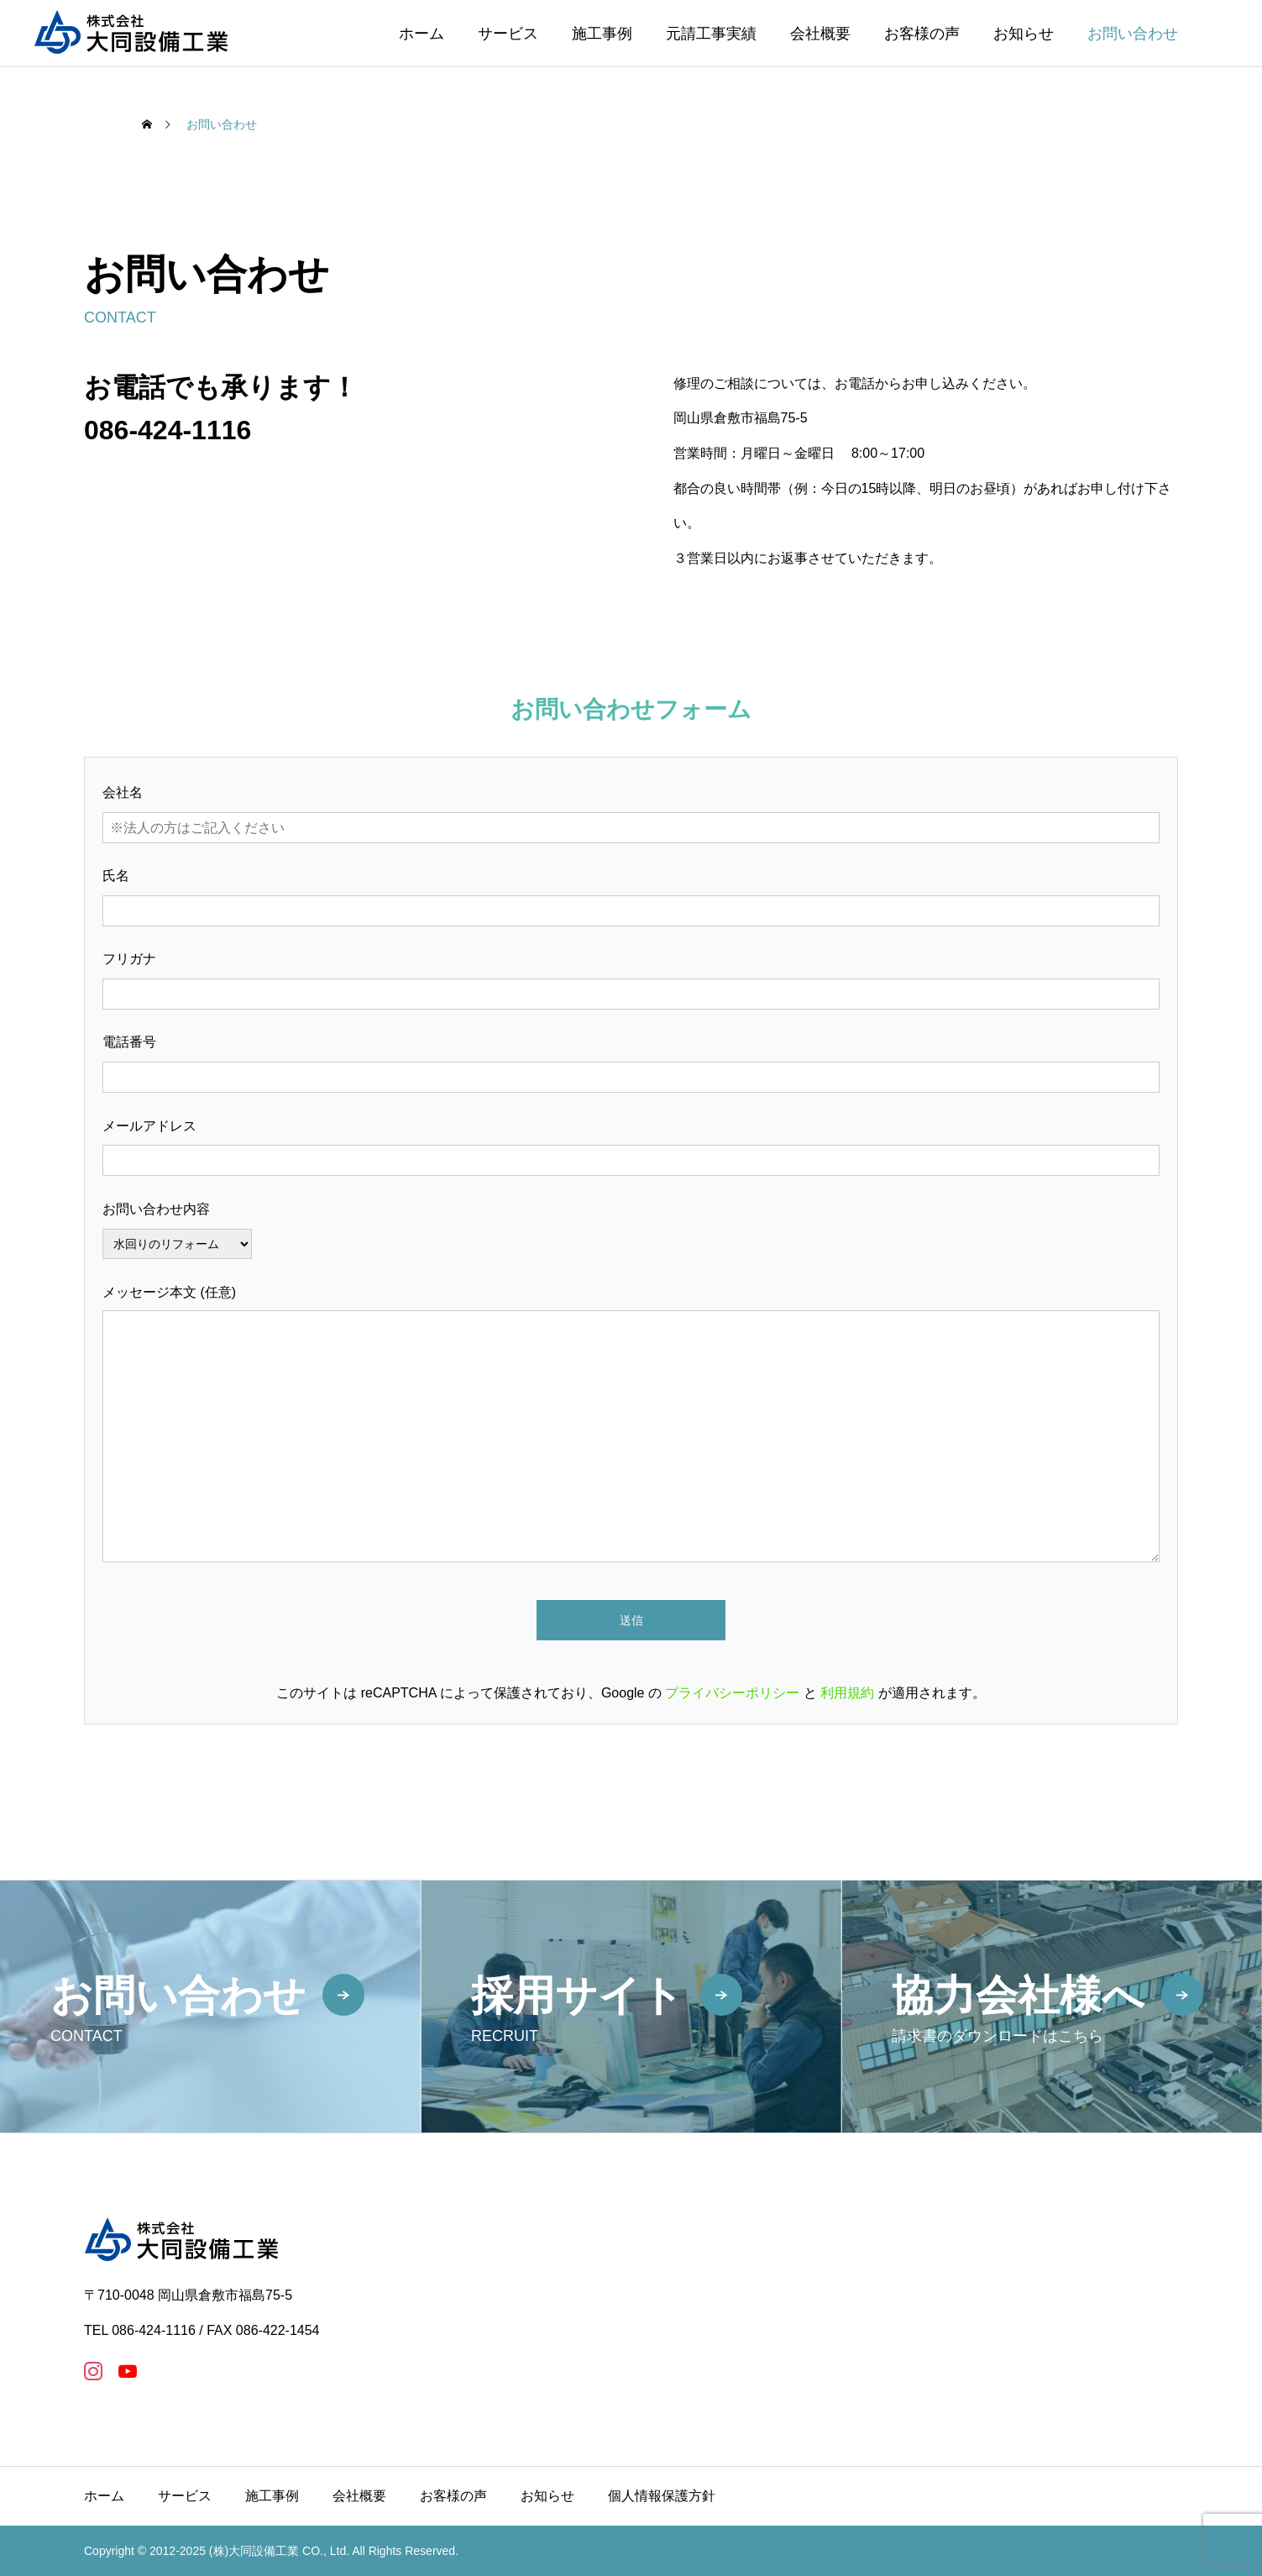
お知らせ (1023, 33)
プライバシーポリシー (732, 1693)
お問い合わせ (1132, 33)
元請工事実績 (711, 33)
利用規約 (847, 1693)
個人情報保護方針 (661, 2496)
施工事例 (602, 33)
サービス (508, 33)
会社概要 (820, 33)
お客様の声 (922, 33)
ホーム (421, 33)
